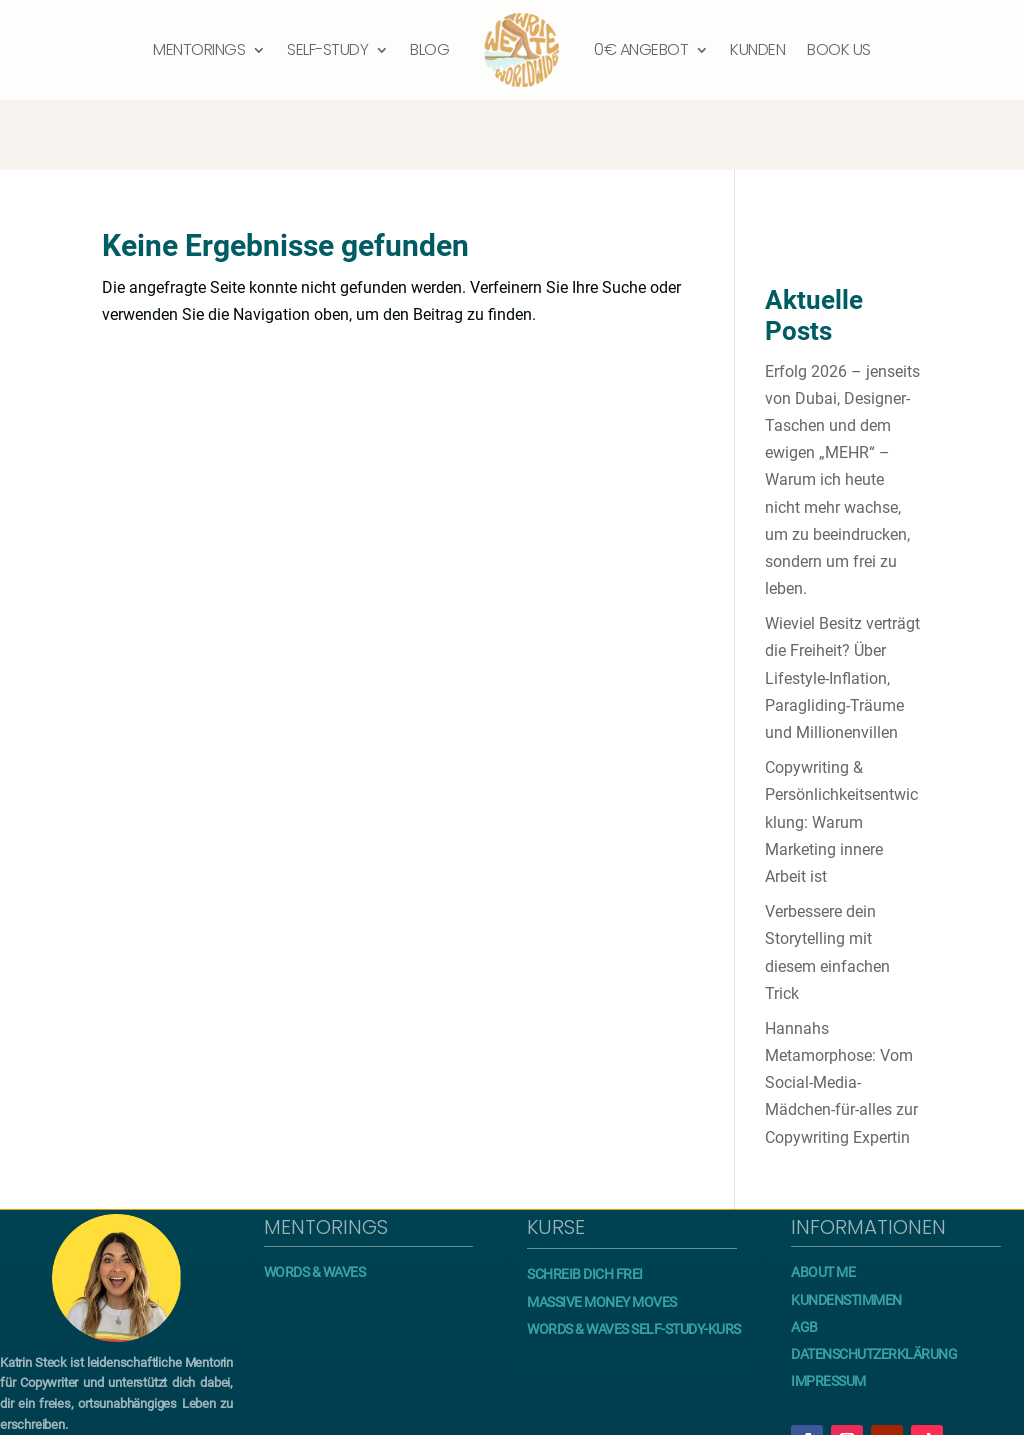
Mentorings (199, 49)
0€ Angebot (641, 49)
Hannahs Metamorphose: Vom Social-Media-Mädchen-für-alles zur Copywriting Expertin (841, 1013)
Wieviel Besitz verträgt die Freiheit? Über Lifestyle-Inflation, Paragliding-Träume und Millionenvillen (842, 608)
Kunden (757, 49)
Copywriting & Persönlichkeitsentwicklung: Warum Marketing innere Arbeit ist (841, 752)
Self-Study (327, 49)
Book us (839, 49)
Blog (429, 49)
